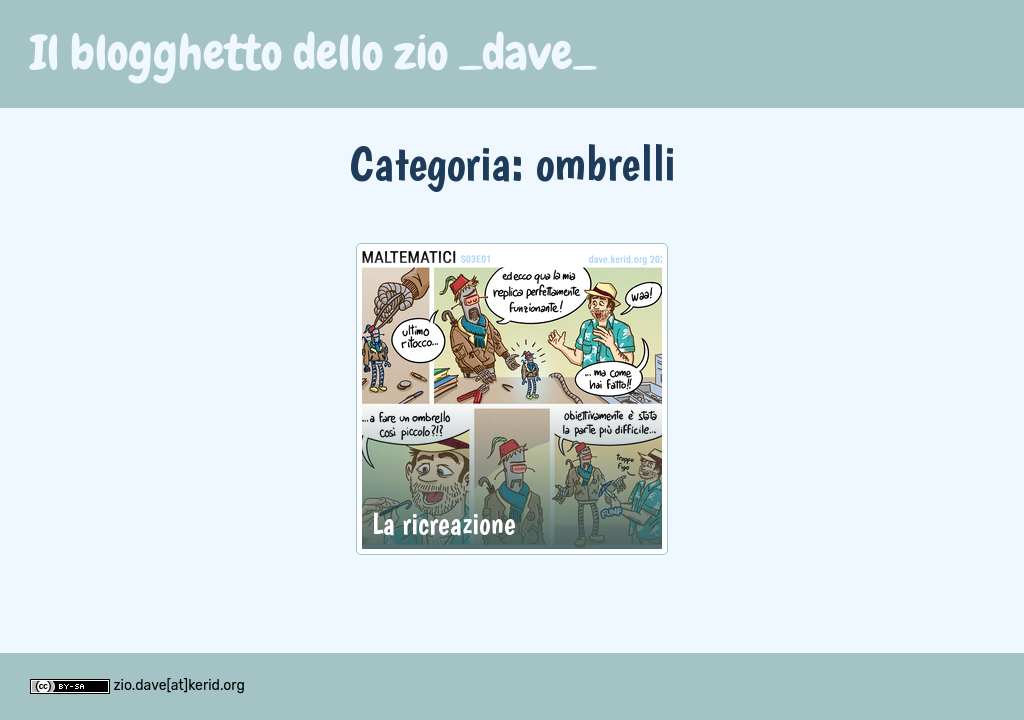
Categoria (430, 162)
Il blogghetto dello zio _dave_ (313, 53)
